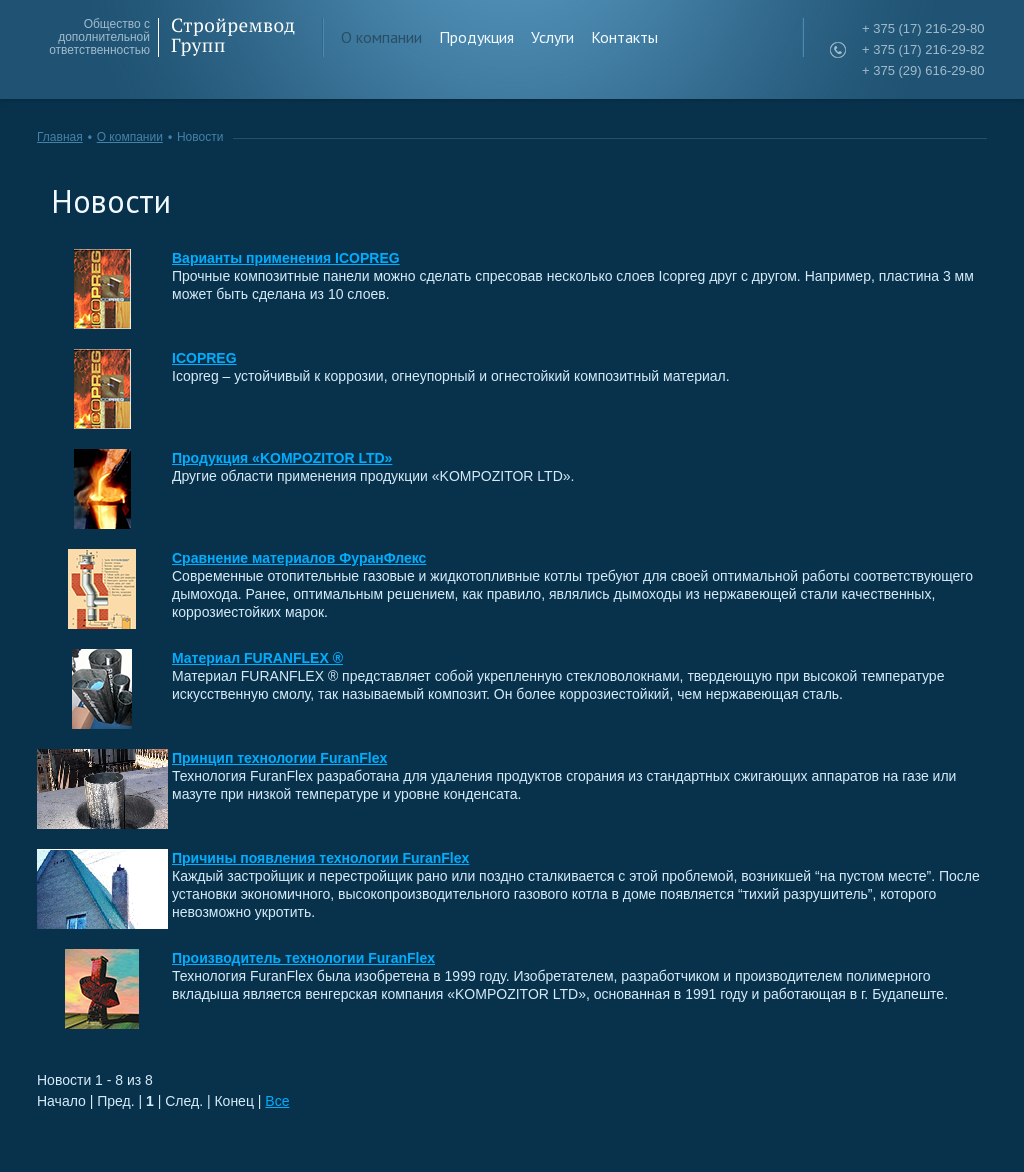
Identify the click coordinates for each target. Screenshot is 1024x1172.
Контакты (624, 37)
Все (277, 1101)
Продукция (476, 37)
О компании (381, 37)
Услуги (552, 37)
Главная (60, 137)
